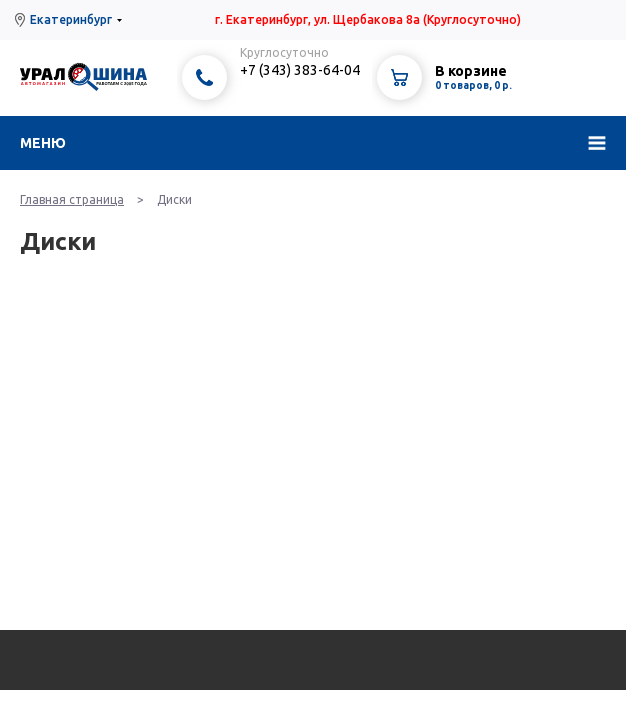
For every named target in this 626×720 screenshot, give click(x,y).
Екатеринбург (71, 19)
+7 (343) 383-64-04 (300, 70)
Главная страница (72, 199)
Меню (43, 143)
